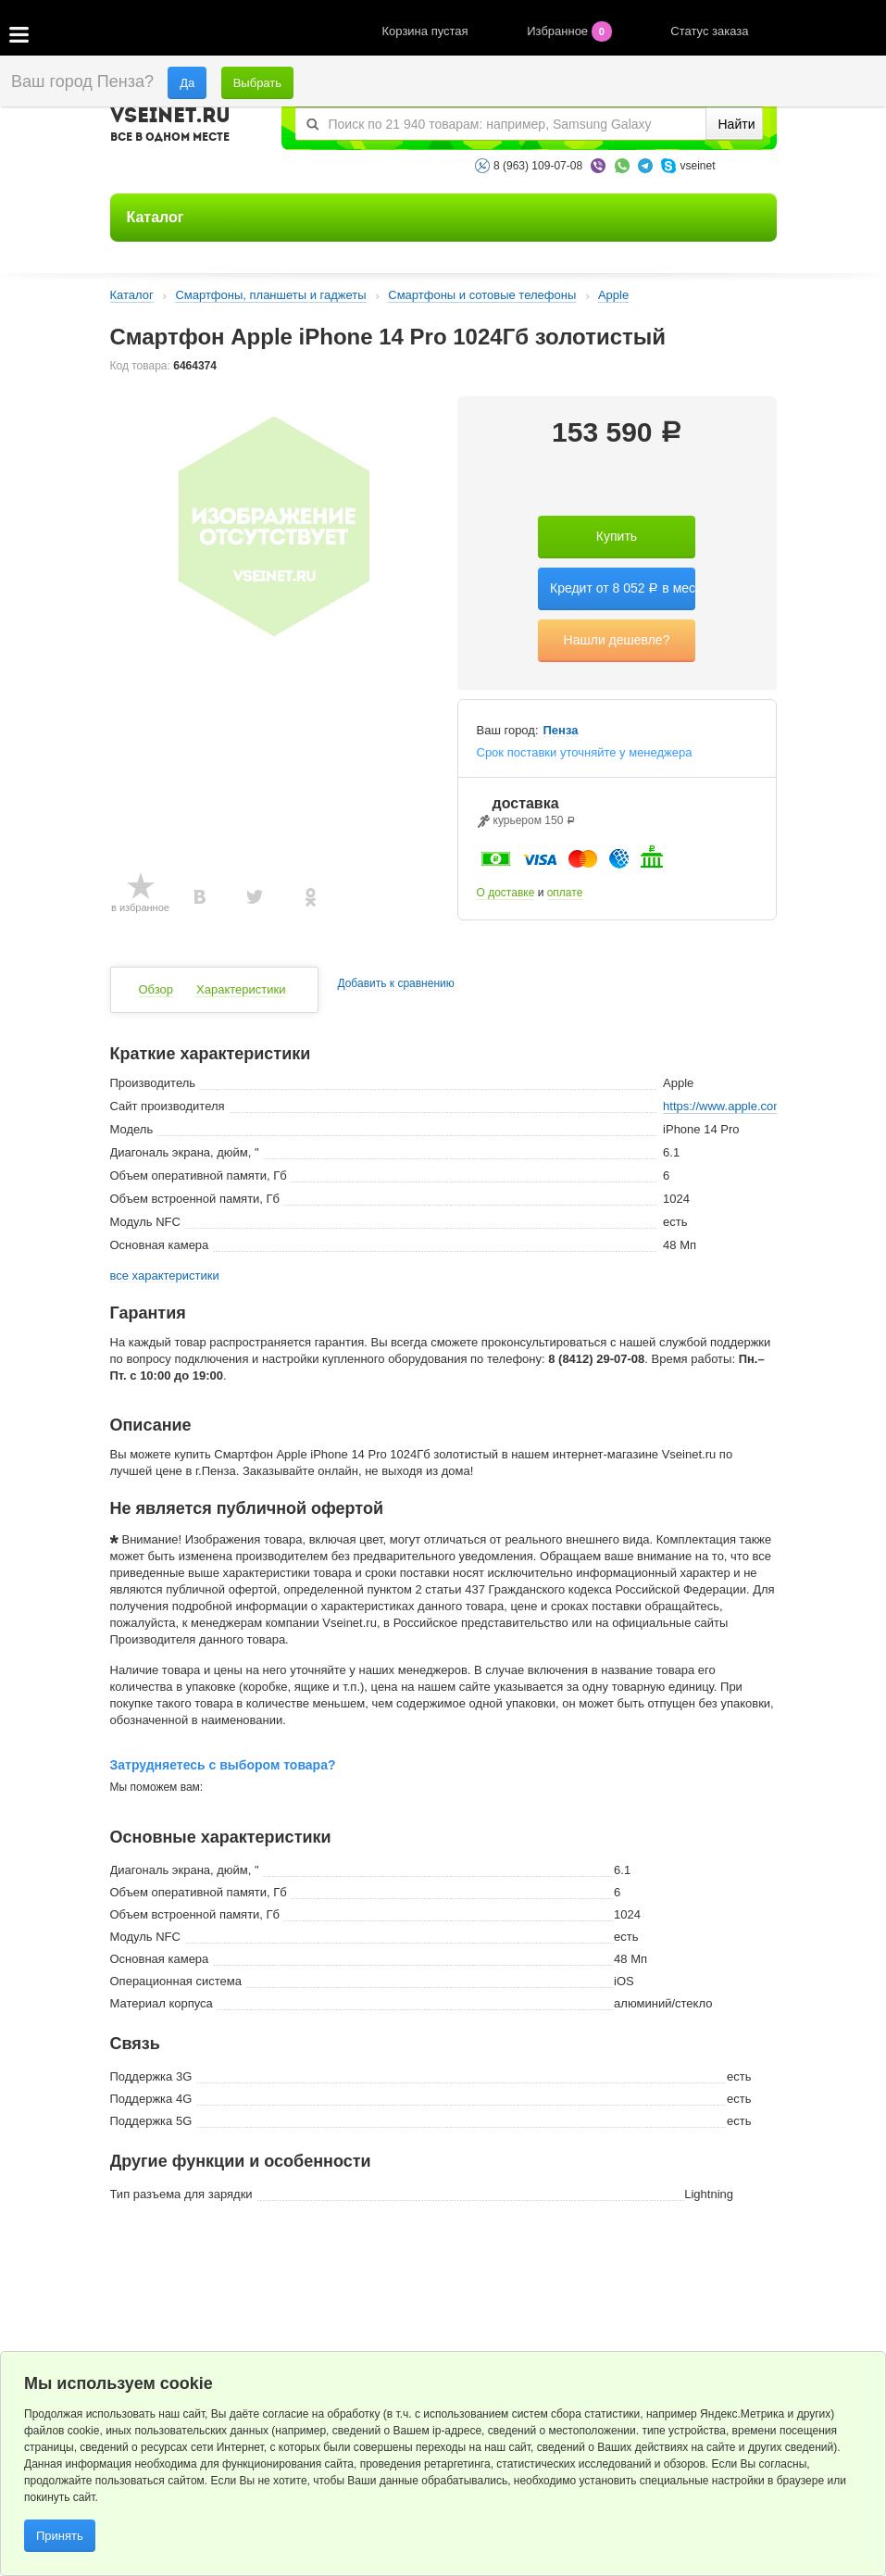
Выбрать (257, 83)
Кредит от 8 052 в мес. (622, 588)
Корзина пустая (427, 31)
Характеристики (240, 989)
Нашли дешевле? (617, 639)
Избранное (571, 31)
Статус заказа (709, 31)
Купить (616, 536)
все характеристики (164, 1275)
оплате (565, 892)
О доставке (506, 892)
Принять (59, 2536)
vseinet (697, 165)
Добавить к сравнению (395, 984)
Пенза (561, 730)
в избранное (140, 907)
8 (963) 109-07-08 (537, 165)
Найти (736, 124)
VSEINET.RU (170, 127)
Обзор (156, 989)
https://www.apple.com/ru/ (732, 1106)
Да (187, 83)
